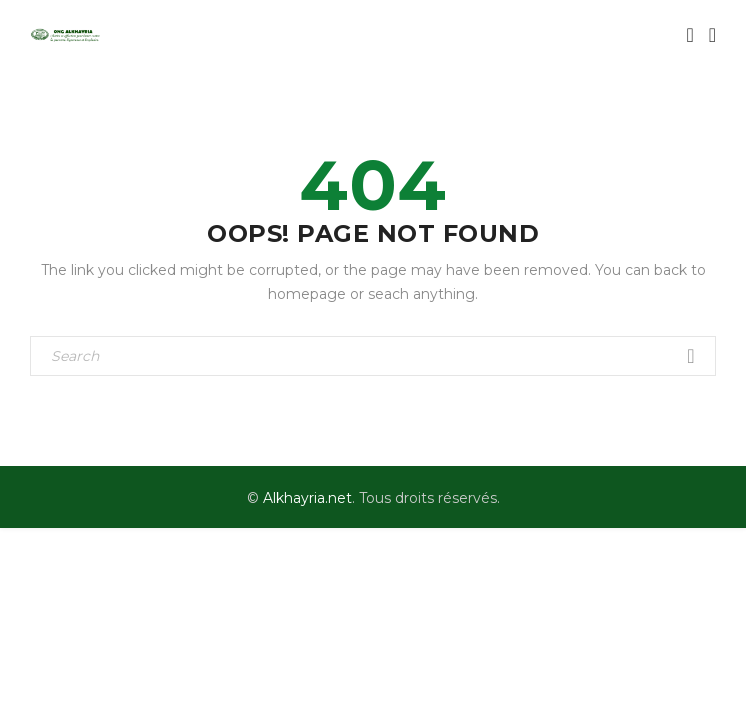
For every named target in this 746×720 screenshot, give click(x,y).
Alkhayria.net (307, 498)
